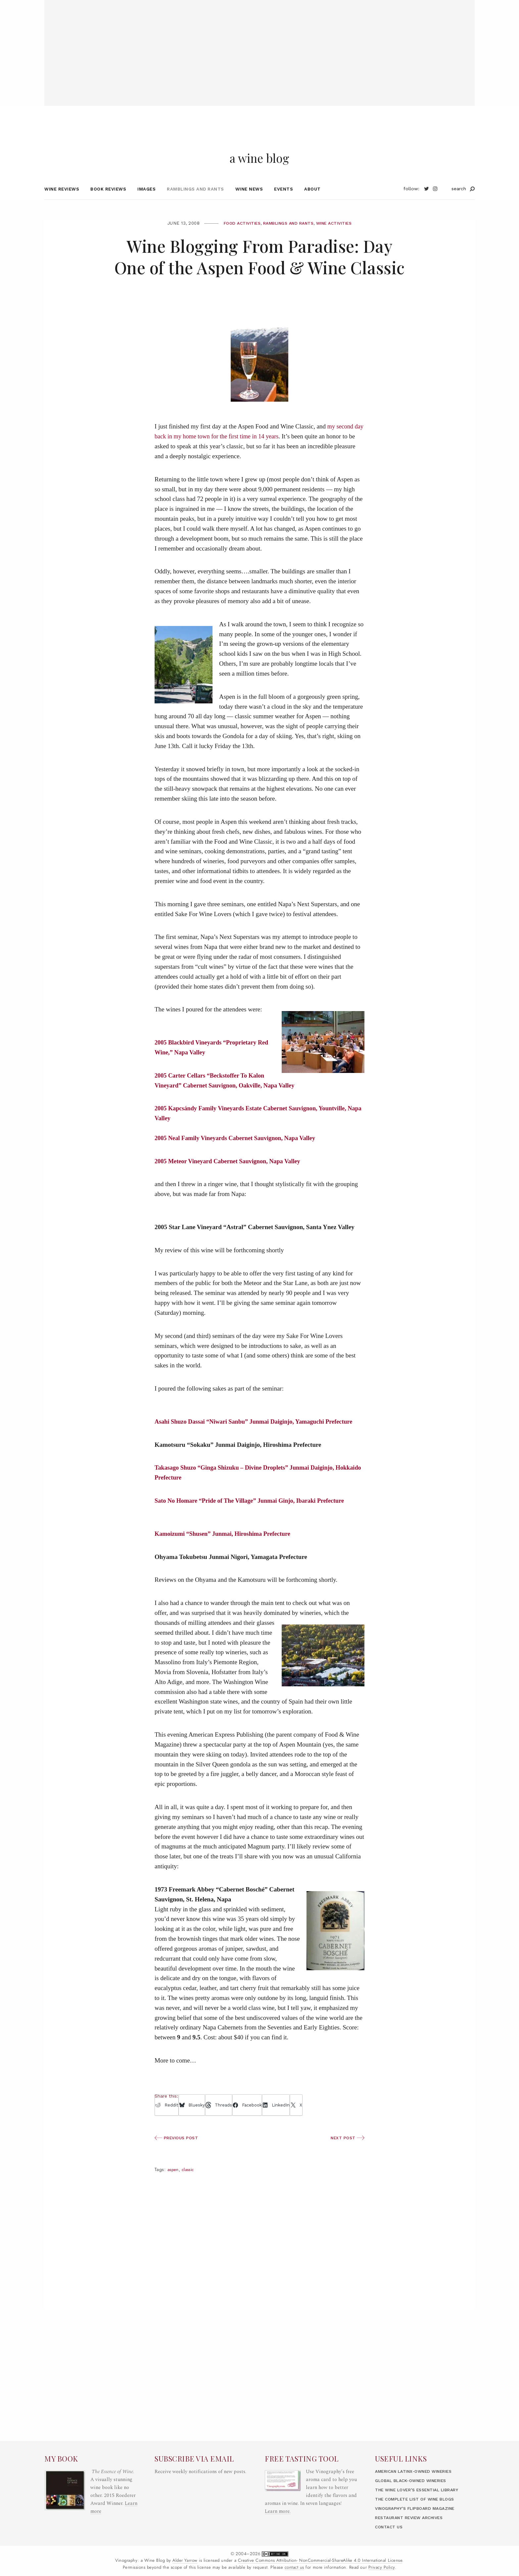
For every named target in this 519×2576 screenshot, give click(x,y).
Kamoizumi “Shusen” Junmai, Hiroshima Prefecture (225, 1546)
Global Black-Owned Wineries (415, 2480)
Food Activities (237, 235)
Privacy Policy (381, 2567)
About (312, 201)
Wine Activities (338, 235)
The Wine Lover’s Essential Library (422, 2489)
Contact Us (390, 2526)
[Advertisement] (259, 46)
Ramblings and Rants (195, 201)
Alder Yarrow (184, 2560)
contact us (294, 2567)
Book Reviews (108, 201)
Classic (190, 2182)
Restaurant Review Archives (413, 2517)
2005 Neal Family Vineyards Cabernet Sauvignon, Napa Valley (238, 1150)
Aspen (173, 2182)
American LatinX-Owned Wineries (418, 2471)
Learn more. (278, 2511)
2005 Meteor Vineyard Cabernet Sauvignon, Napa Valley (231, 1173)
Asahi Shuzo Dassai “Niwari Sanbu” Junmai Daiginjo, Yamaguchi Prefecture (258, 1434)
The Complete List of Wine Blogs (419, 2499)
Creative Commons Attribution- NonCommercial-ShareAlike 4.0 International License (320, 2560)
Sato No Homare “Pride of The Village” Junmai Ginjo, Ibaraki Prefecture (254, 1513)
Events (283, 201)
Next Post (346, 2150)
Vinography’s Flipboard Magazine (419, 2508)
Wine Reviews (61, 201)
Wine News (249, 201)
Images (146, 201)
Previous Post (178, 2150)
